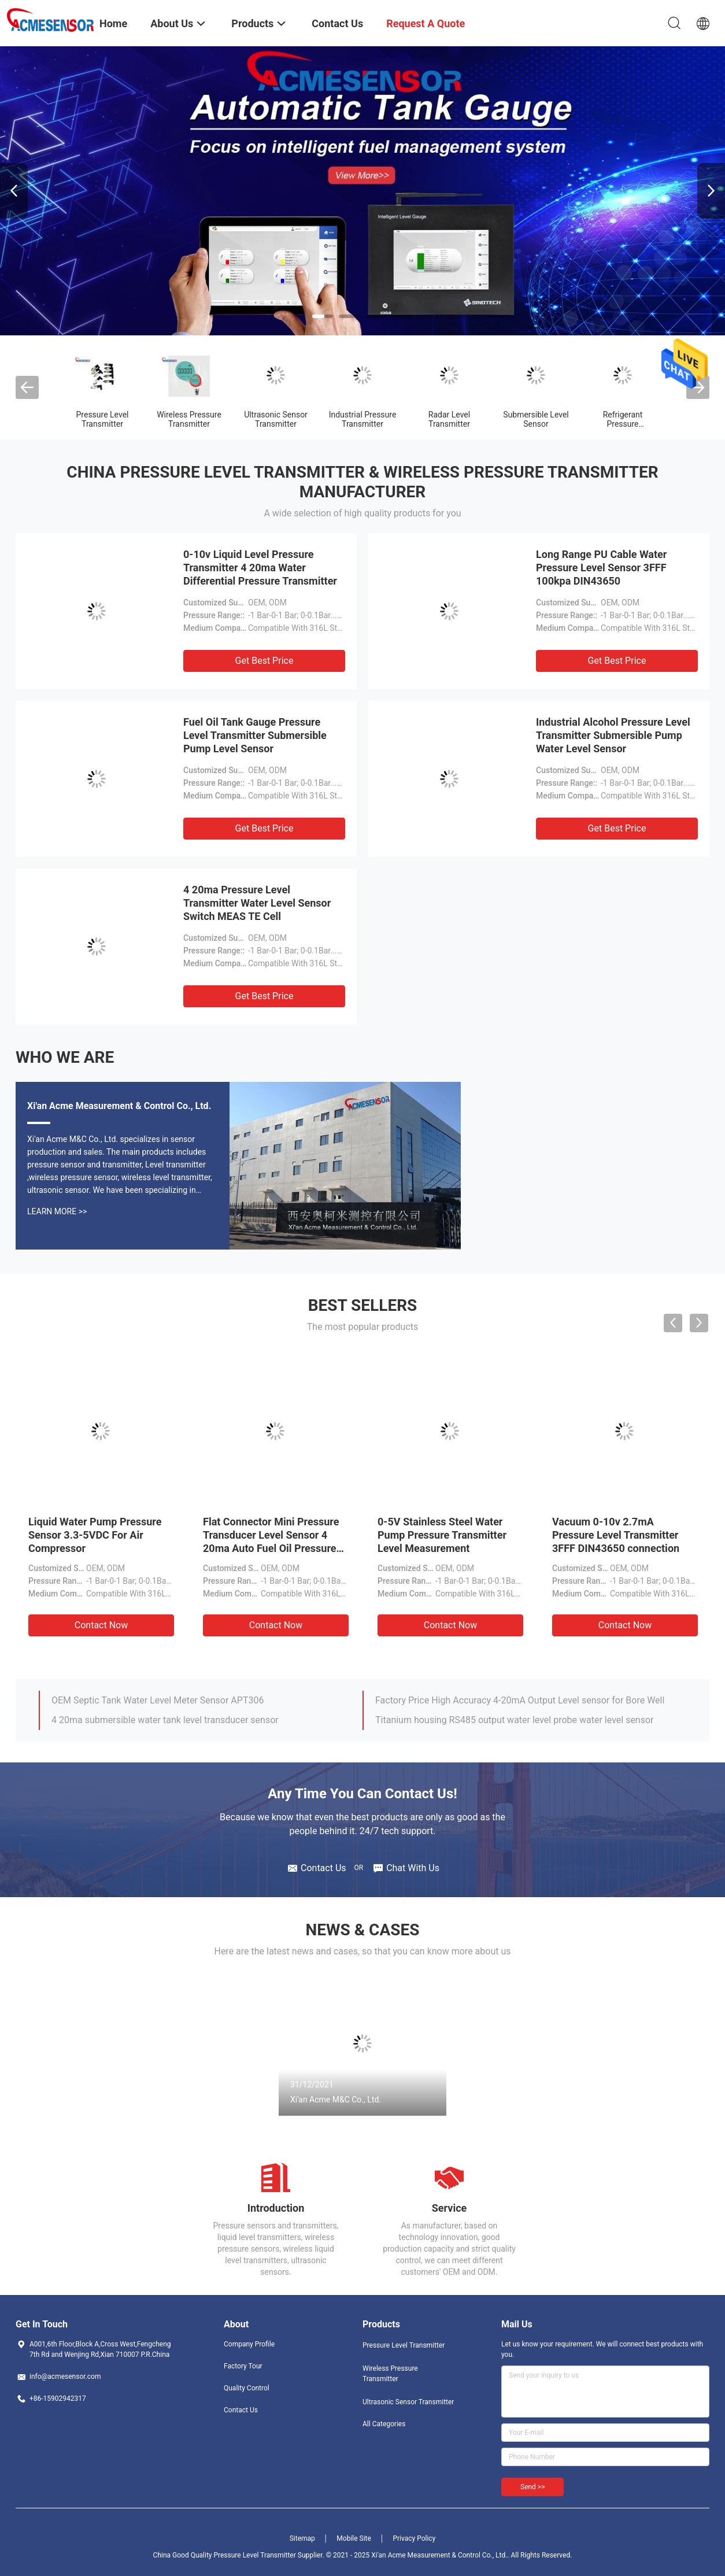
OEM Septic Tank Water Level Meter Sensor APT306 (157, 1700)
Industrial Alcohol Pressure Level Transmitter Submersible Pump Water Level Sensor (613, 735)
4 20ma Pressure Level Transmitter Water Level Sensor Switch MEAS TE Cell (257, 903)
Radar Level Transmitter (449, 419)
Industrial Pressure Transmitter (363, 419)
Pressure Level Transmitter (102, 419)
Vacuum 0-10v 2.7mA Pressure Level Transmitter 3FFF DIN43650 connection (615, 1535)
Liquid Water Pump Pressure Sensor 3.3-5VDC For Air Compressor (94, 1535)
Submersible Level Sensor (536, 419)
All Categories (383, 2424)
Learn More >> (57, 1211)
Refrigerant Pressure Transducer (622, 424)
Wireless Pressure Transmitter (189, 419)
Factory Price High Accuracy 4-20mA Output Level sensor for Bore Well (519, 1700)
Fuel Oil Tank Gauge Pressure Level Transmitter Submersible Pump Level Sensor (255, 735)
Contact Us (241, 2410)
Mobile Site (353, 2538)
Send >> (532, 2487)
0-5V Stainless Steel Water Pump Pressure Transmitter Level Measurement (442, 1535)
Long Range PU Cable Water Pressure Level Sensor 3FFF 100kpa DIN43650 (601, 567)
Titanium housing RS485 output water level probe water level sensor (514, 1719)
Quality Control (246, 2388)
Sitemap (302, 2538)
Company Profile (249, 2344)
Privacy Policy (414, 2538)
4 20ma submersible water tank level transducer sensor (165, 1719)
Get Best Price (264, 660)
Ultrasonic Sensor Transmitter (276, 419)
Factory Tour (243, 2366)
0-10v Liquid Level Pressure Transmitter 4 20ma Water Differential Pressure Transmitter (260, 567)
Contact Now (101, 1625)
